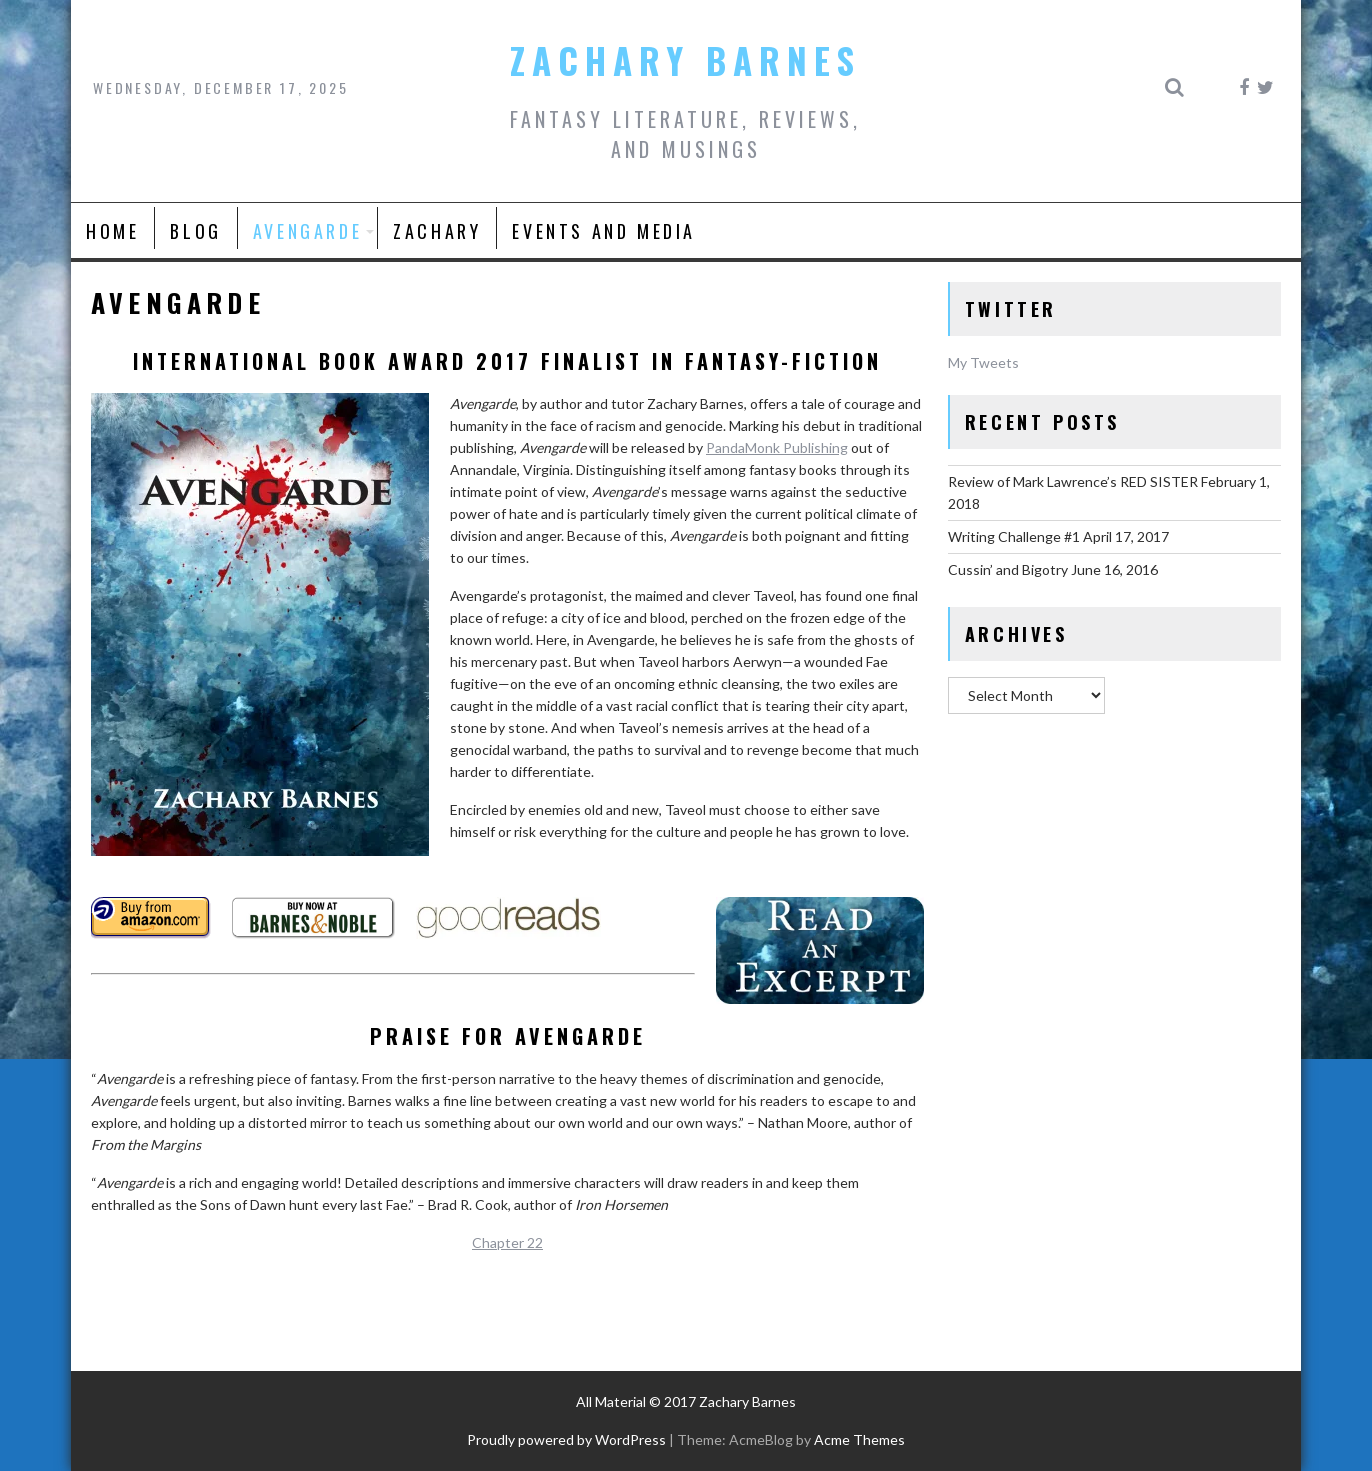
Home (112, 231)
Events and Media (604, 231)
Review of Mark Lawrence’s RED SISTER (1073, 481)
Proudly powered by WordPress (566, 1439)
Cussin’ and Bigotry (1008, 569)
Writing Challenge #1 (1014, 536)
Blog (195, 231)
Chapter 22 (507, 1242)
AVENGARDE (307, 231)
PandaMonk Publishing (777, 447)
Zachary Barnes (685, 60)
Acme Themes (859, 1439)
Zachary (437, 231)
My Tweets (983, 362)
